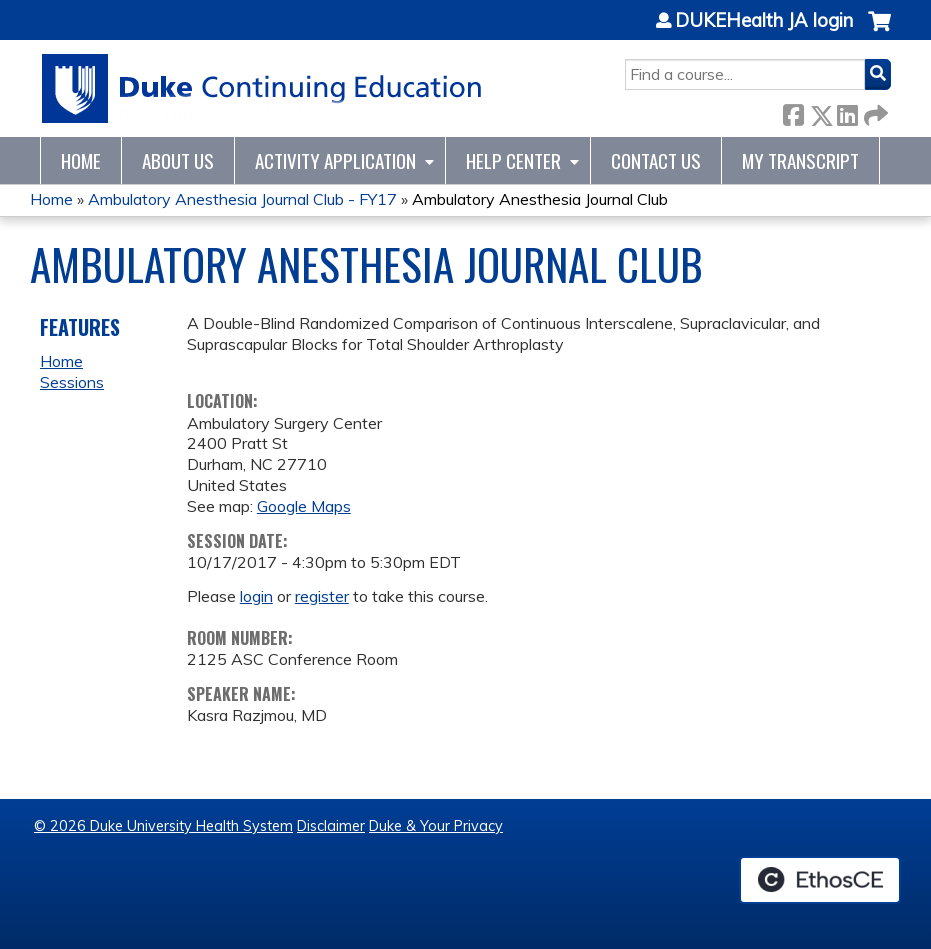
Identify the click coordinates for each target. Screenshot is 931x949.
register (322, 596)
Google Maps (304, 506)
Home (81, 160)
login (256, 596)
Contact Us (656, 160)
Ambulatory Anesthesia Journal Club (540, 199)
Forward (874, 111)
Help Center (513, 160)
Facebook (793, 111)
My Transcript (800, 160)
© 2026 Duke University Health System (163, 826)
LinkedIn (847, 111)
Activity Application (335, 160)
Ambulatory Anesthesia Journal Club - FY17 (242, 199)
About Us (178, 160)
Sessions (72, 382)
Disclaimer (331, 826)
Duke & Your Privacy (436, 826)
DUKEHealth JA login (764, 21)
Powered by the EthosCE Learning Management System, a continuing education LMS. (820, 880)
